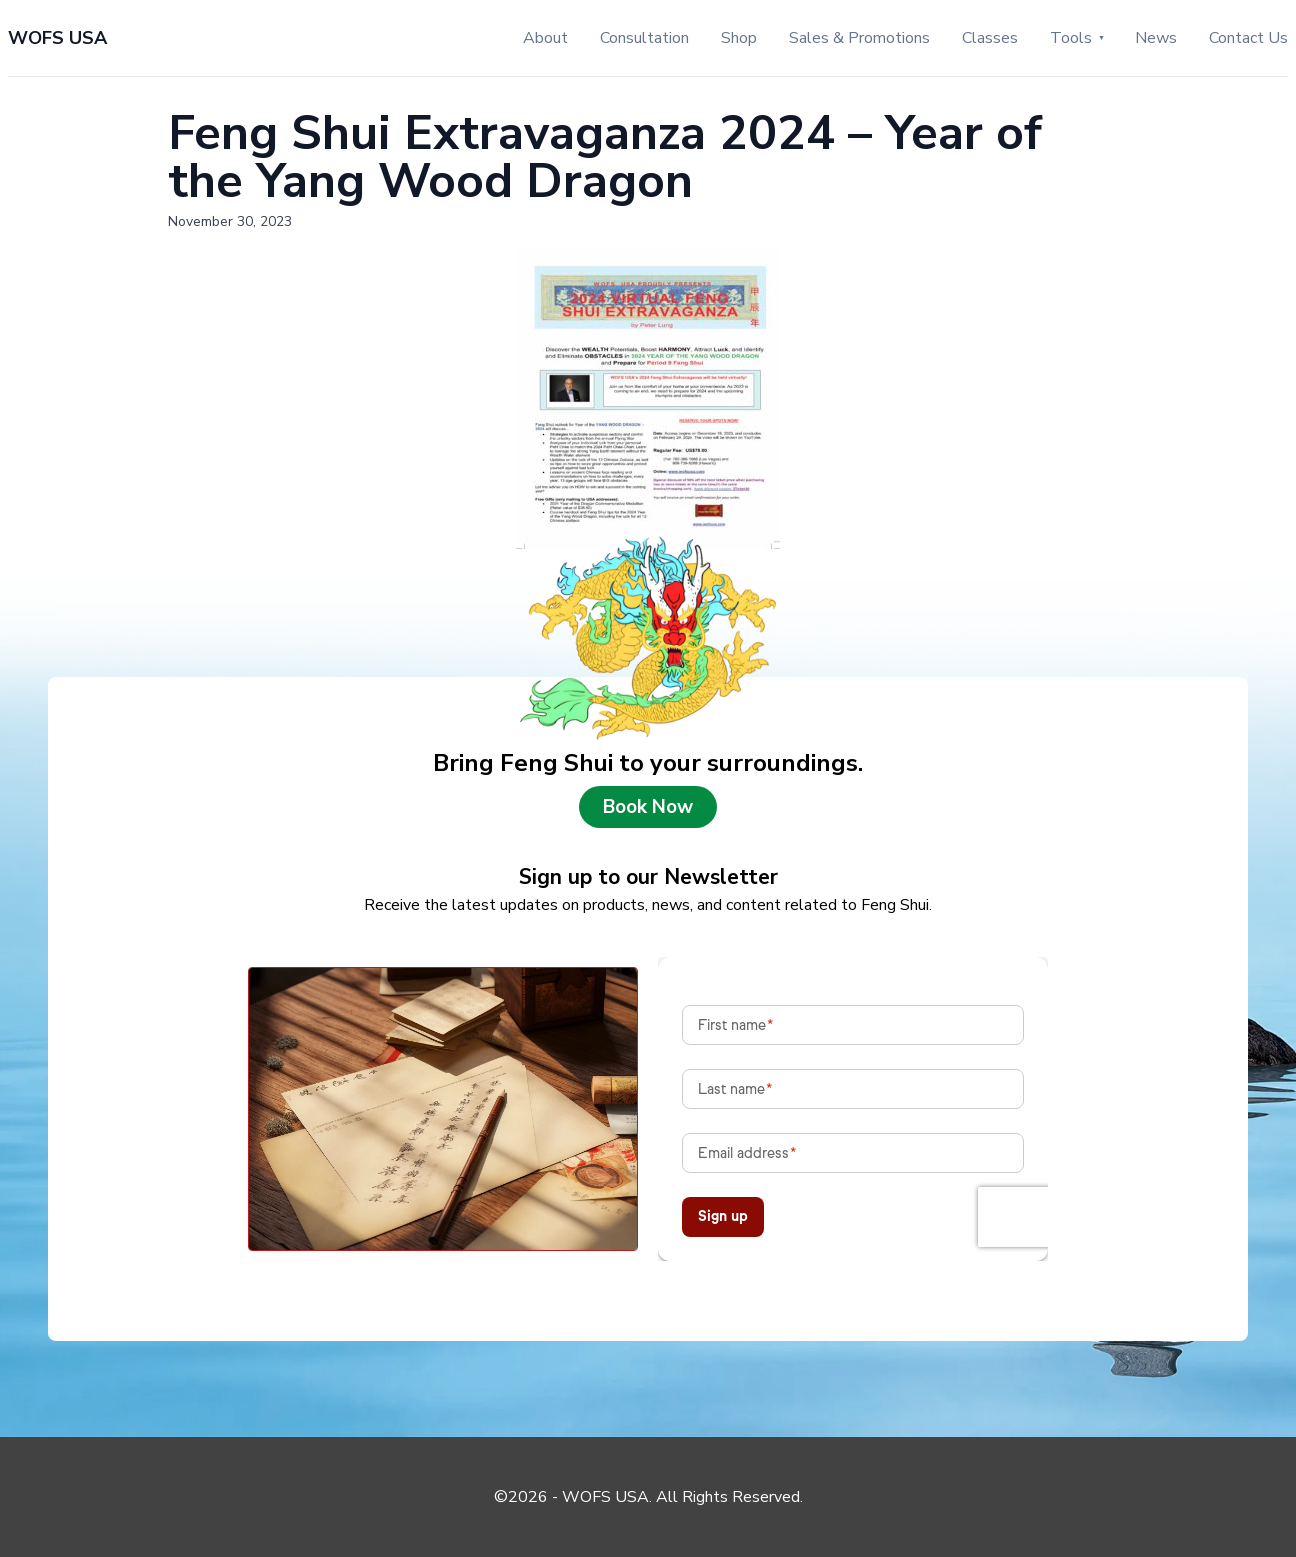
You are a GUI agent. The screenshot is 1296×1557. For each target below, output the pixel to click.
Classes (990, 38)
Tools (1071, 38)
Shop (739, 38)
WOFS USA (57, 38)
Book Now (648, 807)
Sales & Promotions (859, 38)
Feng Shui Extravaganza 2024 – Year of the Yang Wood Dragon (605, 157)
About (545, 38)
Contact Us (1248, 38)
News (1156, 38)
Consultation (644, 38)
